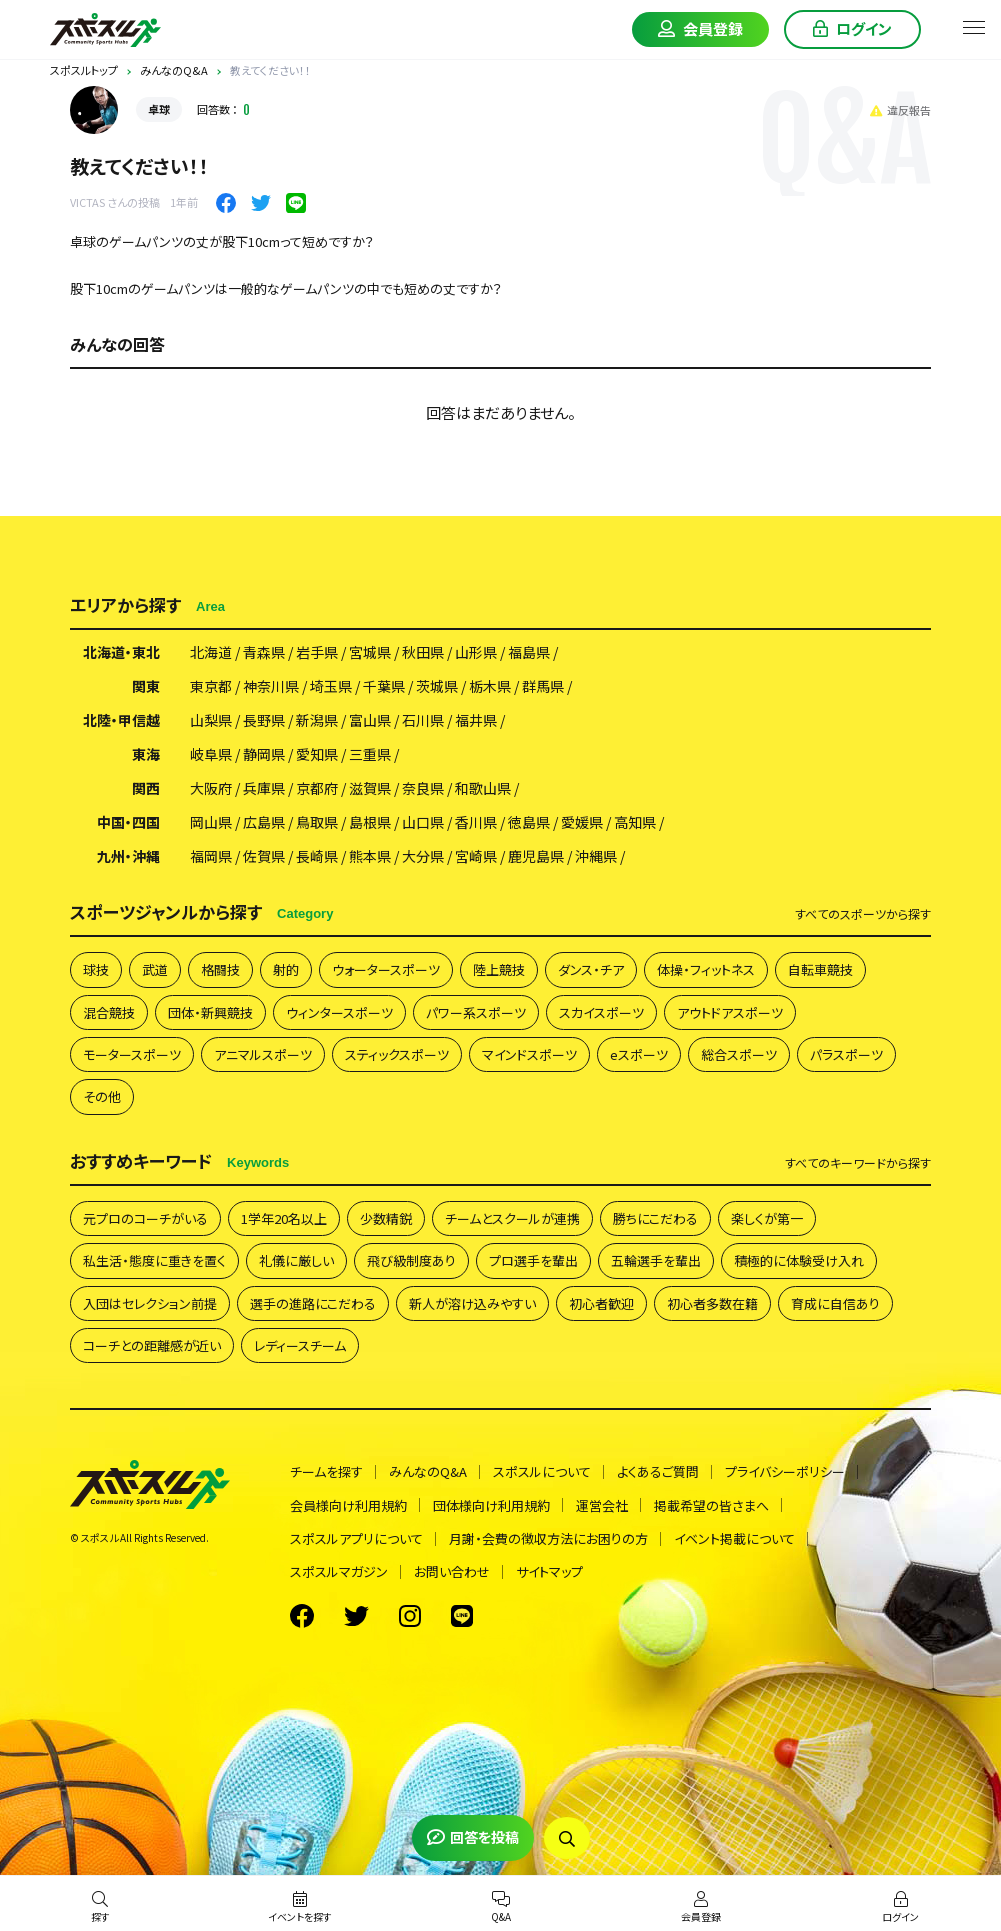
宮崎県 (476, 856)
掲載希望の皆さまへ (711, 1505)
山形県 (476, 652)
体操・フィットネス (706, 969)
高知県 (635, 822)
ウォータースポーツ (386, 969)
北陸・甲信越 (121, 720)
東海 (146, 754)
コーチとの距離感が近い (152, 1345)
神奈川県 (271, 686)
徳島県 (529, 822)
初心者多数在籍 (712, 1303)
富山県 (370, 720)
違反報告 (900, 110)
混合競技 (109, 1012)
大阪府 (211, 788)
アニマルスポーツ (263, 1054)
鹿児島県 (536, 856)
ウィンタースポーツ (339, 1012)
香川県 (476, 822)
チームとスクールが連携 (512, 1218)
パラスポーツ (846, 1054)
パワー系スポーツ (476, 1012)
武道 (155, 969)
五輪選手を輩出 (656, 1260)
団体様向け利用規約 (491, 1505)
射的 (286, 969)
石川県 (423, 720)
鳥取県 (317, 822)
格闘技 (220, 969)
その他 (102, 1096)
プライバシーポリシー (785, 1471)
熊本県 (370, 856)
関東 (146, 686)
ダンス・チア (591, 969)
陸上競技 (499, 969)
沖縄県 (596, 856)
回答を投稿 (473, 1837)
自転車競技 (820, 969)
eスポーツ (639, 1054)
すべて (863, 914)
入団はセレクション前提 (150, 1303)
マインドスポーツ (529, 1054)
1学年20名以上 (284, 1218)
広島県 (264, 822)
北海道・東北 (121, 652)
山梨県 (211, 720)
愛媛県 (582, 822)
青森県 (264, 652)
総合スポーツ (739, 1054)
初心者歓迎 (601, 1303)
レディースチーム (300, 1345)
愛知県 (317, 754)
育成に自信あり (835, 1303)
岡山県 (211, 822)
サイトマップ (549, 1571)
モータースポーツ (132, 1054)
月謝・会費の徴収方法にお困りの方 (548, 1538)
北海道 (211, 652)
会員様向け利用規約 (348, 1505)
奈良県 (423, 788)
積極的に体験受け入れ (799, 1260)
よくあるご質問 (658, 1471)
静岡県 (264, 754)
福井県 (476, 720)
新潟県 (317, 720)
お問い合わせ (452, 1571)
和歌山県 (483, 788)
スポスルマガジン (339, 1571)
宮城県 (370, 652)
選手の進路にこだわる (313, 1303)
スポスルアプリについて (356, 1538)
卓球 (159, 109)
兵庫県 (264, 788)
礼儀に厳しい (296, 1260)
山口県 (423, 822)
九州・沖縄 (128, 856)
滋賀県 (370, 788)
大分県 (423, 856)
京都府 (317, 788)
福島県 (529, 652)
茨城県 (437, 686)
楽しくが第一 (767, 1218)
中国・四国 (128, 822)
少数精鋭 (386, 1218)
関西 (146, 788)
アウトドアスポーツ (730, 1012)
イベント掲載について (734, 1538)
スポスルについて (542, 1471)
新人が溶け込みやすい (472, 1303)
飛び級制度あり (411, 1260)
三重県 (370, 754)
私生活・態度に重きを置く (154, 1260)
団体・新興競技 (210, 1012)
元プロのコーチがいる (145, 1218)
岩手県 (317, 652)
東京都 (211, 686)
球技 (96, 969)
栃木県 (490, 686)
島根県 (370, 822)
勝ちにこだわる (655, 1218)
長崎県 (317, 856)
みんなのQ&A (428, 1471)
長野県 (264, 720)
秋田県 (423, 652)
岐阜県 (211, 754)
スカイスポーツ (601, 1012)
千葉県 (384, 686)
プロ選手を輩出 (533, 1260)
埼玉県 (331, 686)
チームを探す (326, 1471)
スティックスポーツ (397, 1054)
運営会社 (602, 1505)
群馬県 (543, 686)
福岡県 (211, 856)
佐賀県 (264, 856)
